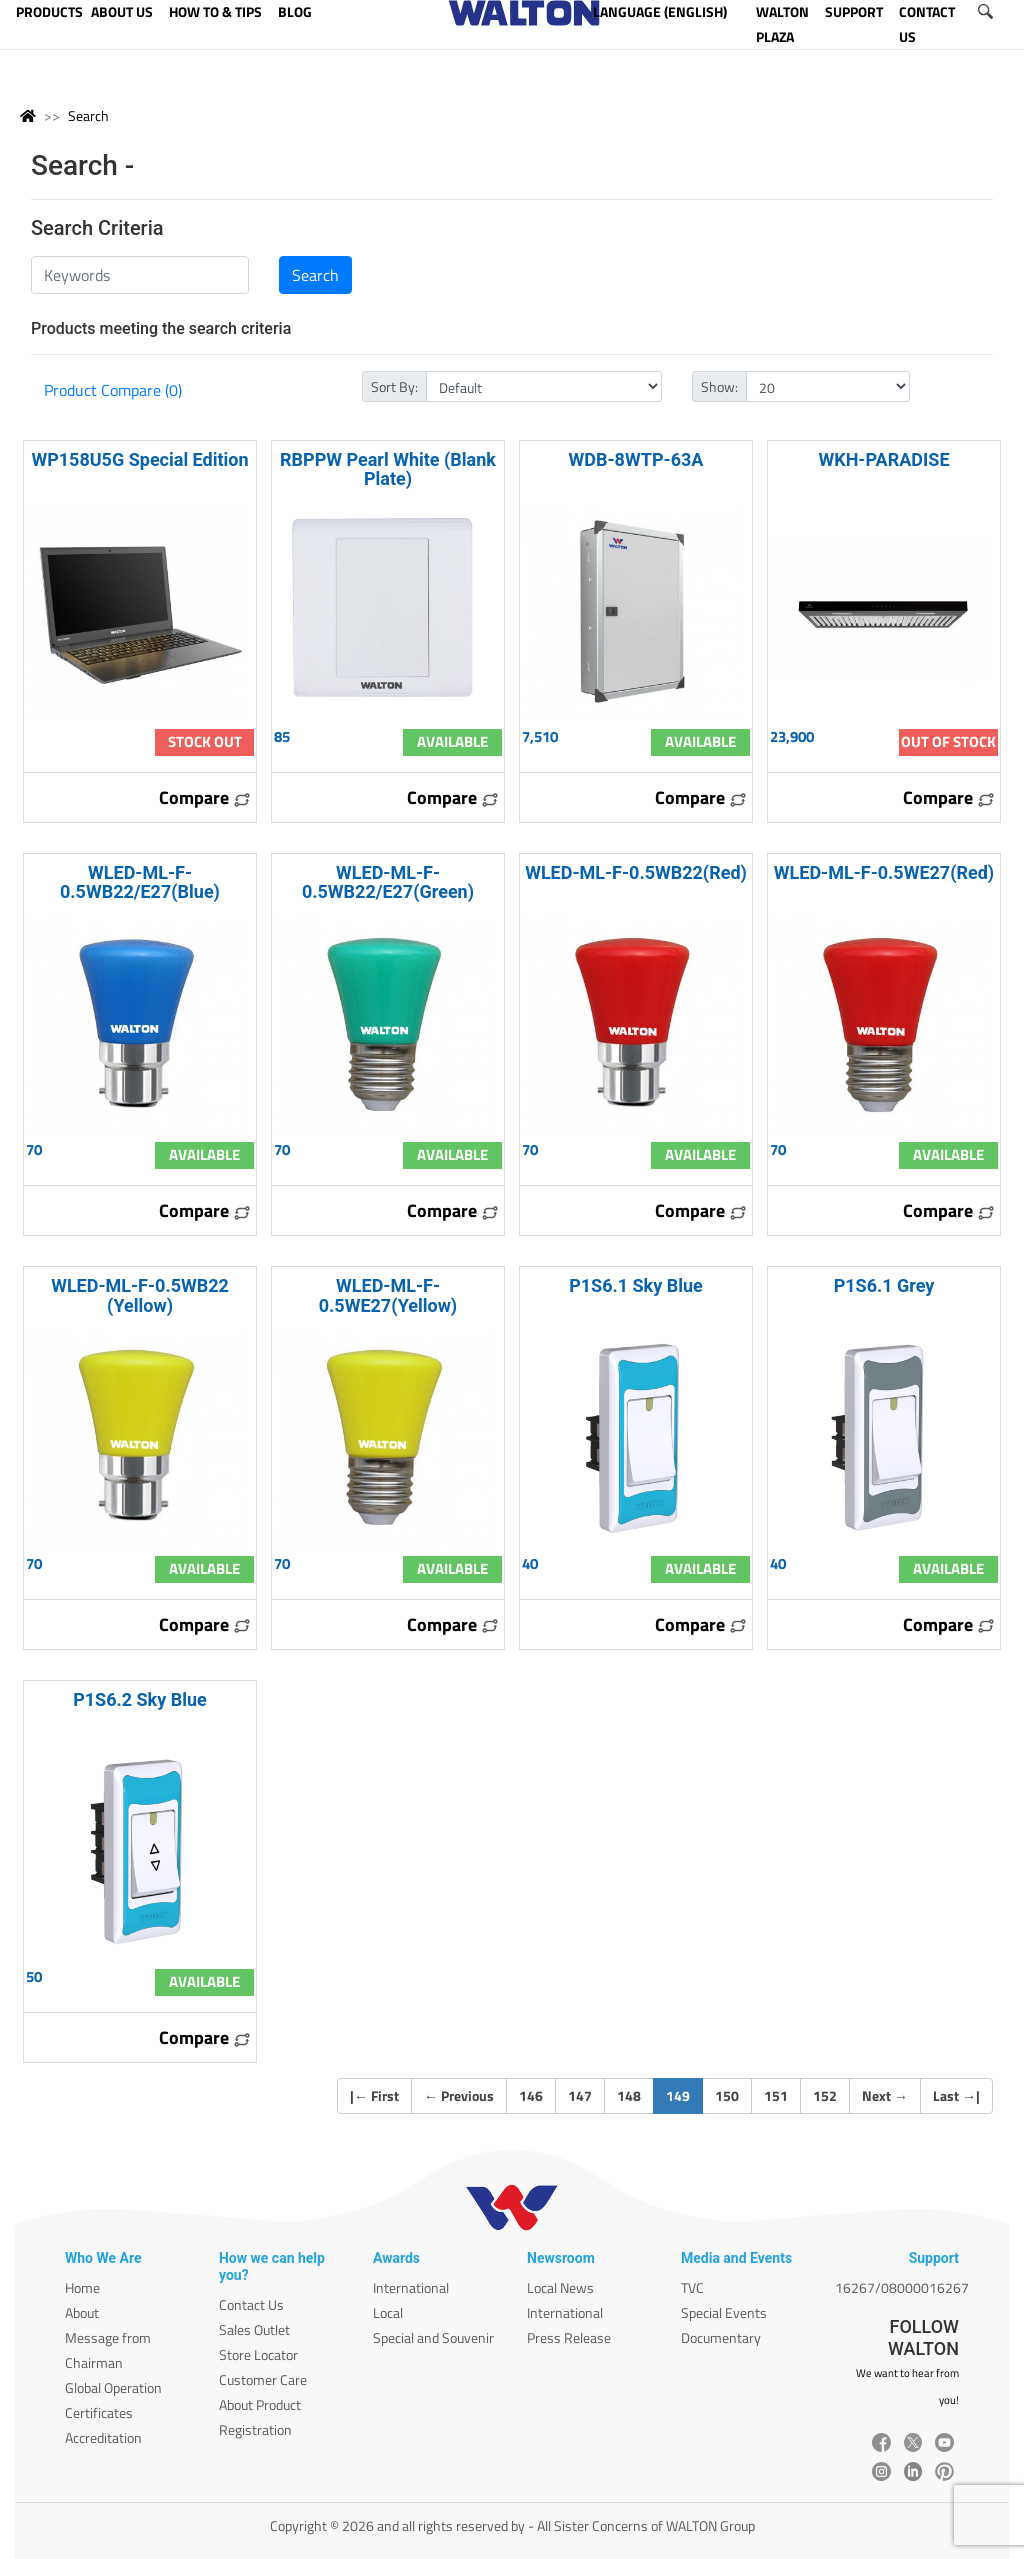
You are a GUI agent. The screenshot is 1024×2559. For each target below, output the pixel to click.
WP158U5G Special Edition (139, 459)
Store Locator (258, 2354)
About (82, 2312)
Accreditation (103, 2437)
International (411, 2287)
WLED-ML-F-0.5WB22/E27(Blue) (140, 882)
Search (88, 115)
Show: (719, 386)
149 (684, 2095)
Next (885, 2095)
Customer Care (263, 2379)
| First (374, 2095)
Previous (459, 2095)
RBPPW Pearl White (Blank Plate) (388, 469)
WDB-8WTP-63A (636, 459)
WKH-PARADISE (883, 459)
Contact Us (251, 2304)
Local (388, 2312)
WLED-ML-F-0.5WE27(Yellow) (388, 1295)
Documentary (721, 2337)
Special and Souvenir (433, 2337)
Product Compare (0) (113, 390)
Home (82, 2287)
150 (727, 2095)
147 (580, 2095)
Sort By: (394, 386)
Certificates (99, 2412)
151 (776, 2095)
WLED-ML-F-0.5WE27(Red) (884, 872)
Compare (205, 797)
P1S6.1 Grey (884, 1285)
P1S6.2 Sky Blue (140, 1699)
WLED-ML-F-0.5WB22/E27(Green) (388, 882)
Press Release (569, 2337)
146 (531, 2095)
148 (629, 2095)
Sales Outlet (254, 2329)
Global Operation (113, 2387)
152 (825, 2095)
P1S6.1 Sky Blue (636, 1285)
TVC (692, 2287)
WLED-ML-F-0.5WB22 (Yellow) (140, 1295)
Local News (560, 2287)
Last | (956, 2095)
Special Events (724, 2312)
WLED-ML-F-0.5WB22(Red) (636, 872)
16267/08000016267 (902, 2287)
